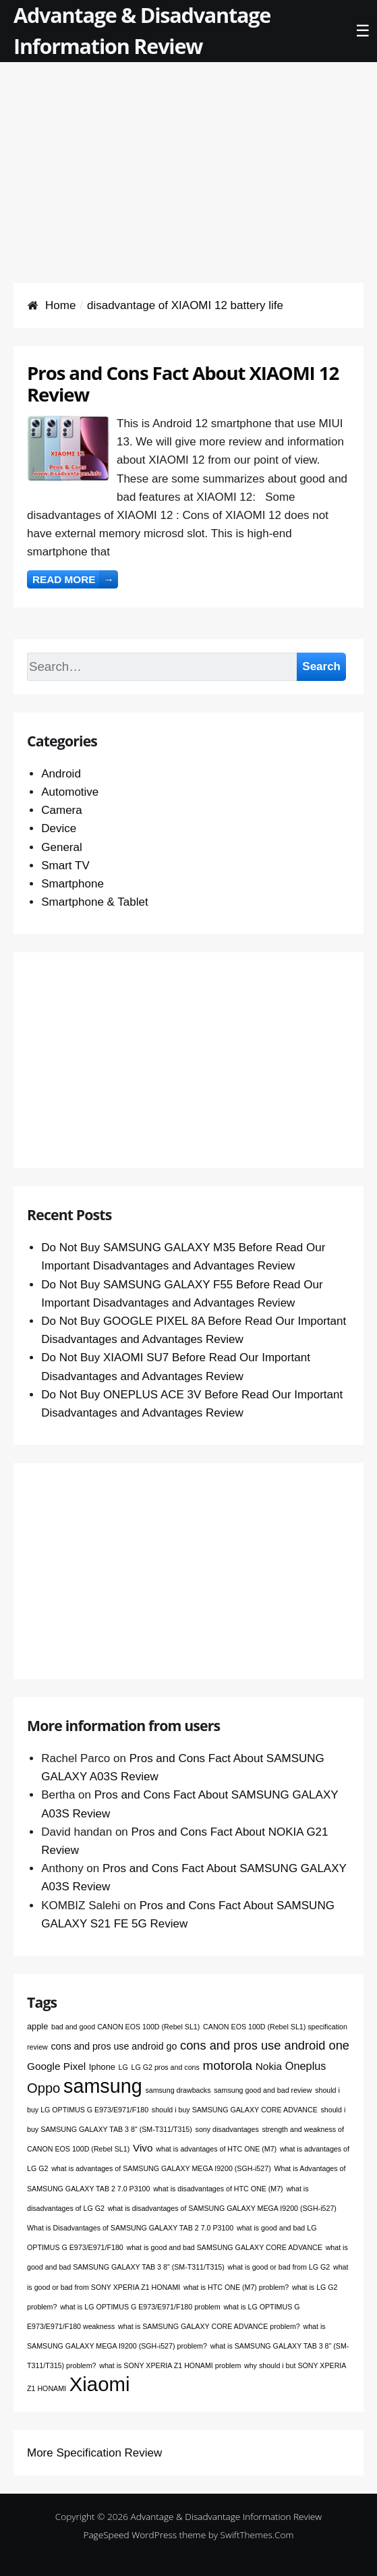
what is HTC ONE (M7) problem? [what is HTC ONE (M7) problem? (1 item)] (236, 2287)
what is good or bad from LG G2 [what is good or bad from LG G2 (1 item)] (279, 2267)
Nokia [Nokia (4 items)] (269, 2066)
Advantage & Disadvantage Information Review (226, 2516)
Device (58, 828)
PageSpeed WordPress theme (144, 2534)
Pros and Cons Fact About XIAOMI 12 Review (183, 383)
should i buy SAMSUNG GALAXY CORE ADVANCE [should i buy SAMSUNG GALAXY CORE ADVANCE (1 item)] (235, 2110)
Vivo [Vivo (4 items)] (143, 2148)
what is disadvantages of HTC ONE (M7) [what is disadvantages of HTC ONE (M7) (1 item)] (218, 2189)
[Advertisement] (188, 156)
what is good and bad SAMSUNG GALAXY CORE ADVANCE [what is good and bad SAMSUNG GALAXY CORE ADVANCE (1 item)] (224, 2247)
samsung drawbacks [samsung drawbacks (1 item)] (177, 2090)
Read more (75, 579)
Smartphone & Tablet (94, 902)
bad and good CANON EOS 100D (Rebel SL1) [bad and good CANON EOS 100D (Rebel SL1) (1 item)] (125, 2027)
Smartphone (72, 883)
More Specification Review (94, 2452)
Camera (61, 810)
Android (61, 773)
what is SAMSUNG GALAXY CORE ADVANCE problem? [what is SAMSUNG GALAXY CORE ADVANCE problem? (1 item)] (209, 2326)
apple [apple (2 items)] (37, 2026)
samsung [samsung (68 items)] (102, 2086)
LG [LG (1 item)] (123, 2067)
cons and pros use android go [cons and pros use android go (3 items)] (114, 2046)
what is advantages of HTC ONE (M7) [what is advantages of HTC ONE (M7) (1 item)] (216, 2149)
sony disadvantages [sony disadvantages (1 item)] (227, 2129)
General (61, 847)
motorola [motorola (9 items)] (227, 2065)
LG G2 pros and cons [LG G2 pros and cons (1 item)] (166, 2067)
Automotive (69, 792)
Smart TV (65, 865)
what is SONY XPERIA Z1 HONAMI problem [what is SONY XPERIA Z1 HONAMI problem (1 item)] (170, 2365)
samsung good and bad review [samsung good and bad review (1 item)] (263, 2090)
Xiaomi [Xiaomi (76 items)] (99, 2384)
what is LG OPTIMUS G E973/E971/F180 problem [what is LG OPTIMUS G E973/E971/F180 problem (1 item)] (140, 2307)
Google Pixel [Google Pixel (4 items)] (56, 2066)
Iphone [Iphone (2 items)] (102, 2067)
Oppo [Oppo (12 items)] (43, 2088)
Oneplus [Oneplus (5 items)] (305, 2066)
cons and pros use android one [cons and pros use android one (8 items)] (264, 2045)
